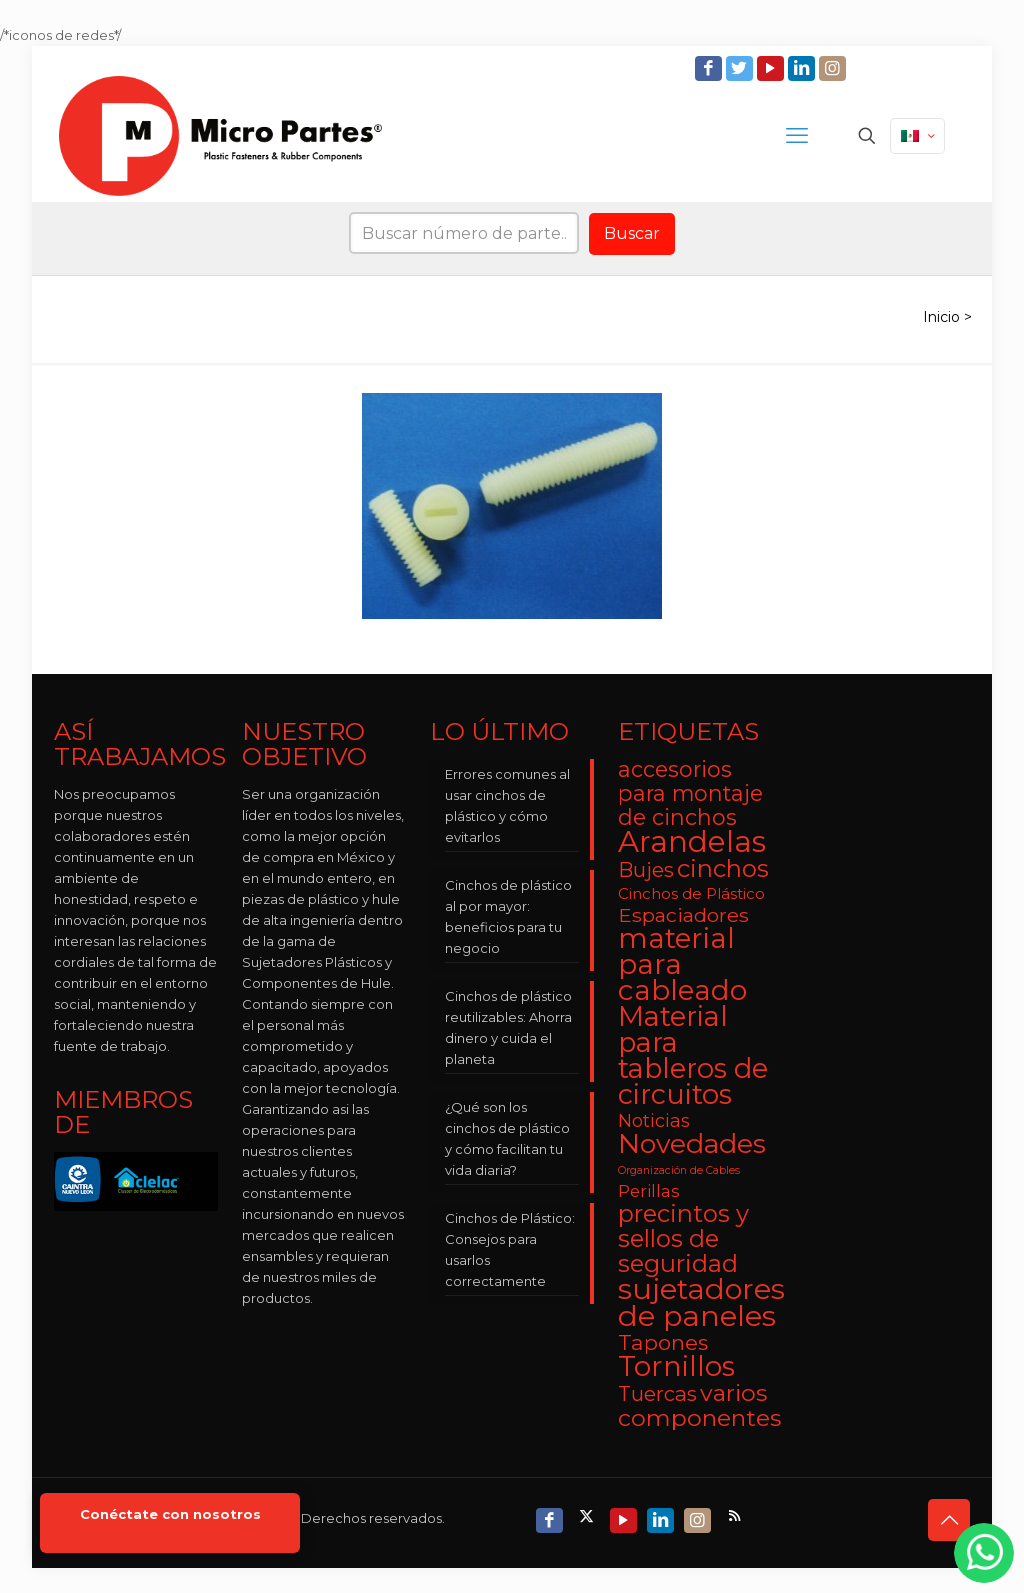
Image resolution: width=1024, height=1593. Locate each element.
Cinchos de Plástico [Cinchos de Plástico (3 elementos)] (691, 893)
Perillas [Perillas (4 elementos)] (649, 1191)
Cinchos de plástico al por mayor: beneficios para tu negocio (508, 916)
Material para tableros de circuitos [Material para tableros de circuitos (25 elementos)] (693, 1055)
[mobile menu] (797, 136)
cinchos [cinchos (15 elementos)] (723, 868)
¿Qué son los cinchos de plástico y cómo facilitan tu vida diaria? (507, 1138)
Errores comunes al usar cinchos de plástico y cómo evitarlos (507, 805)
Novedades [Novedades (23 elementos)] (692, 1143)
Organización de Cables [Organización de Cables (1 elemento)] (679, 1170)
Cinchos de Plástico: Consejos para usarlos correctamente (510, 1249)
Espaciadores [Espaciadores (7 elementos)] (683, 915)
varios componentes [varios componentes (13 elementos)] (699, 1405)
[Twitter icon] (741, 68)
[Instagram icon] (834, 68)
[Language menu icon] (917, 136)
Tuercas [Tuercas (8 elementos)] (657, 1393)
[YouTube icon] (772, 68)
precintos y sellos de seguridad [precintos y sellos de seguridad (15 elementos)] (683, 1238)
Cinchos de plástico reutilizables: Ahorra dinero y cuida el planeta (508, 1027)
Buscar (632, 233)
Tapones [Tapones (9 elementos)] (663, 1342)
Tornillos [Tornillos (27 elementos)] (676, 1366)
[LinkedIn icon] (803, 68)
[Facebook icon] (710, 68)
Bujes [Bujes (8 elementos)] (646, 869)
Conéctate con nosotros (170, 1514)
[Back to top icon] (949, 1520)
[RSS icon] (736, 1515)
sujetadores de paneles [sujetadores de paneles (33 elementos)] (701, 1302)
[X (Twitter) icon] (588, 1515)
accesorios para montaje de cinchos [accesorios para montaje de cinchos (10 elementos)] (690, 793)
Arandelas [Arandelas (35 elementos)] (692, 841)
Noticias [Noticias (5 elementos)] (654, 1120)
